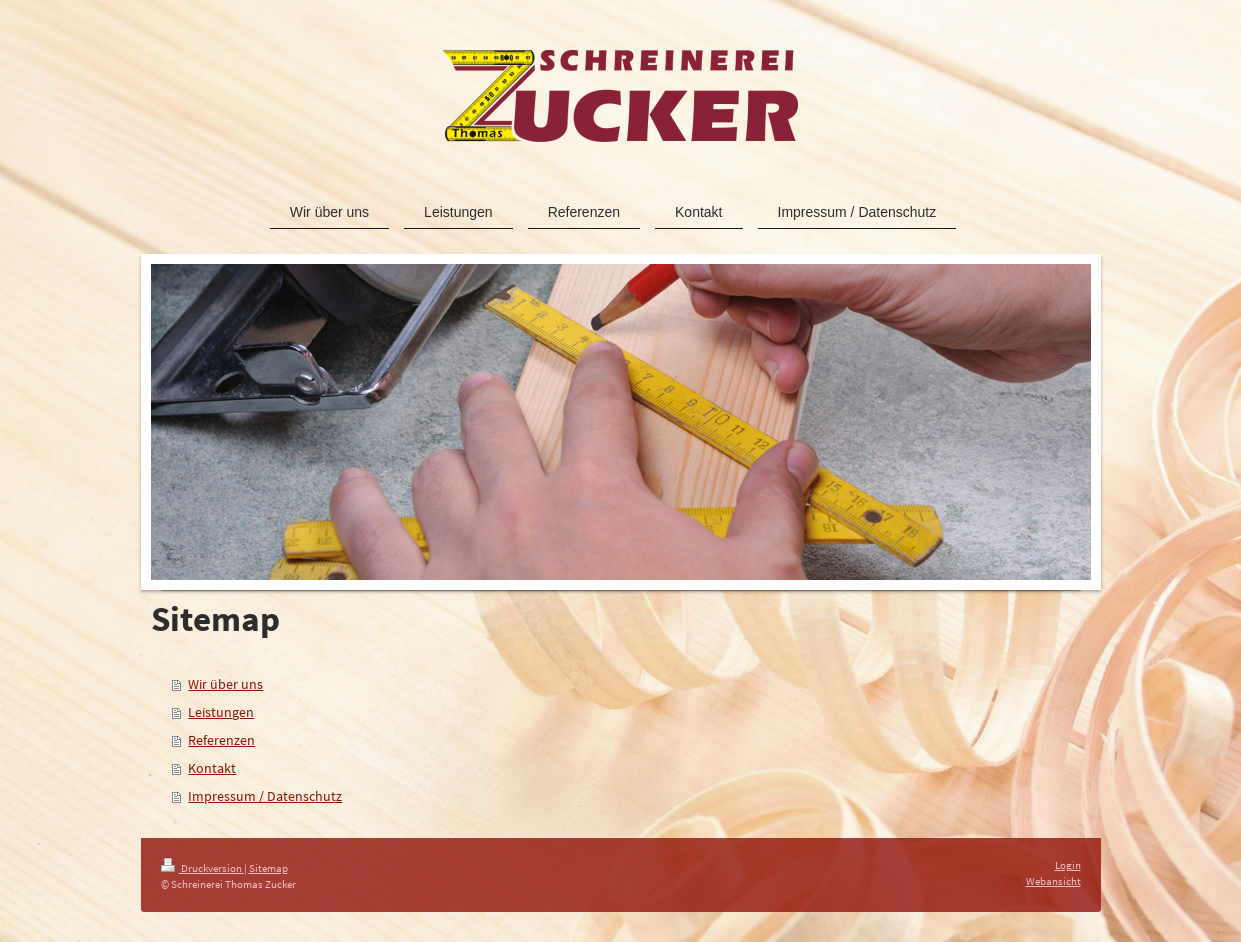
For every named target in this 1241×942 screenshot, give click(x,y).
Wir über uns (225, 684)
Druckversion (202, 868)
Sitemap (268, 868)
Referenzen (221, 740)
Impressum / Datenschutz (265, 796)
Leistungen (221, 712)
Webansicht (1053, 881)
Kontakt (212, 768)
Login (1068, 865)
